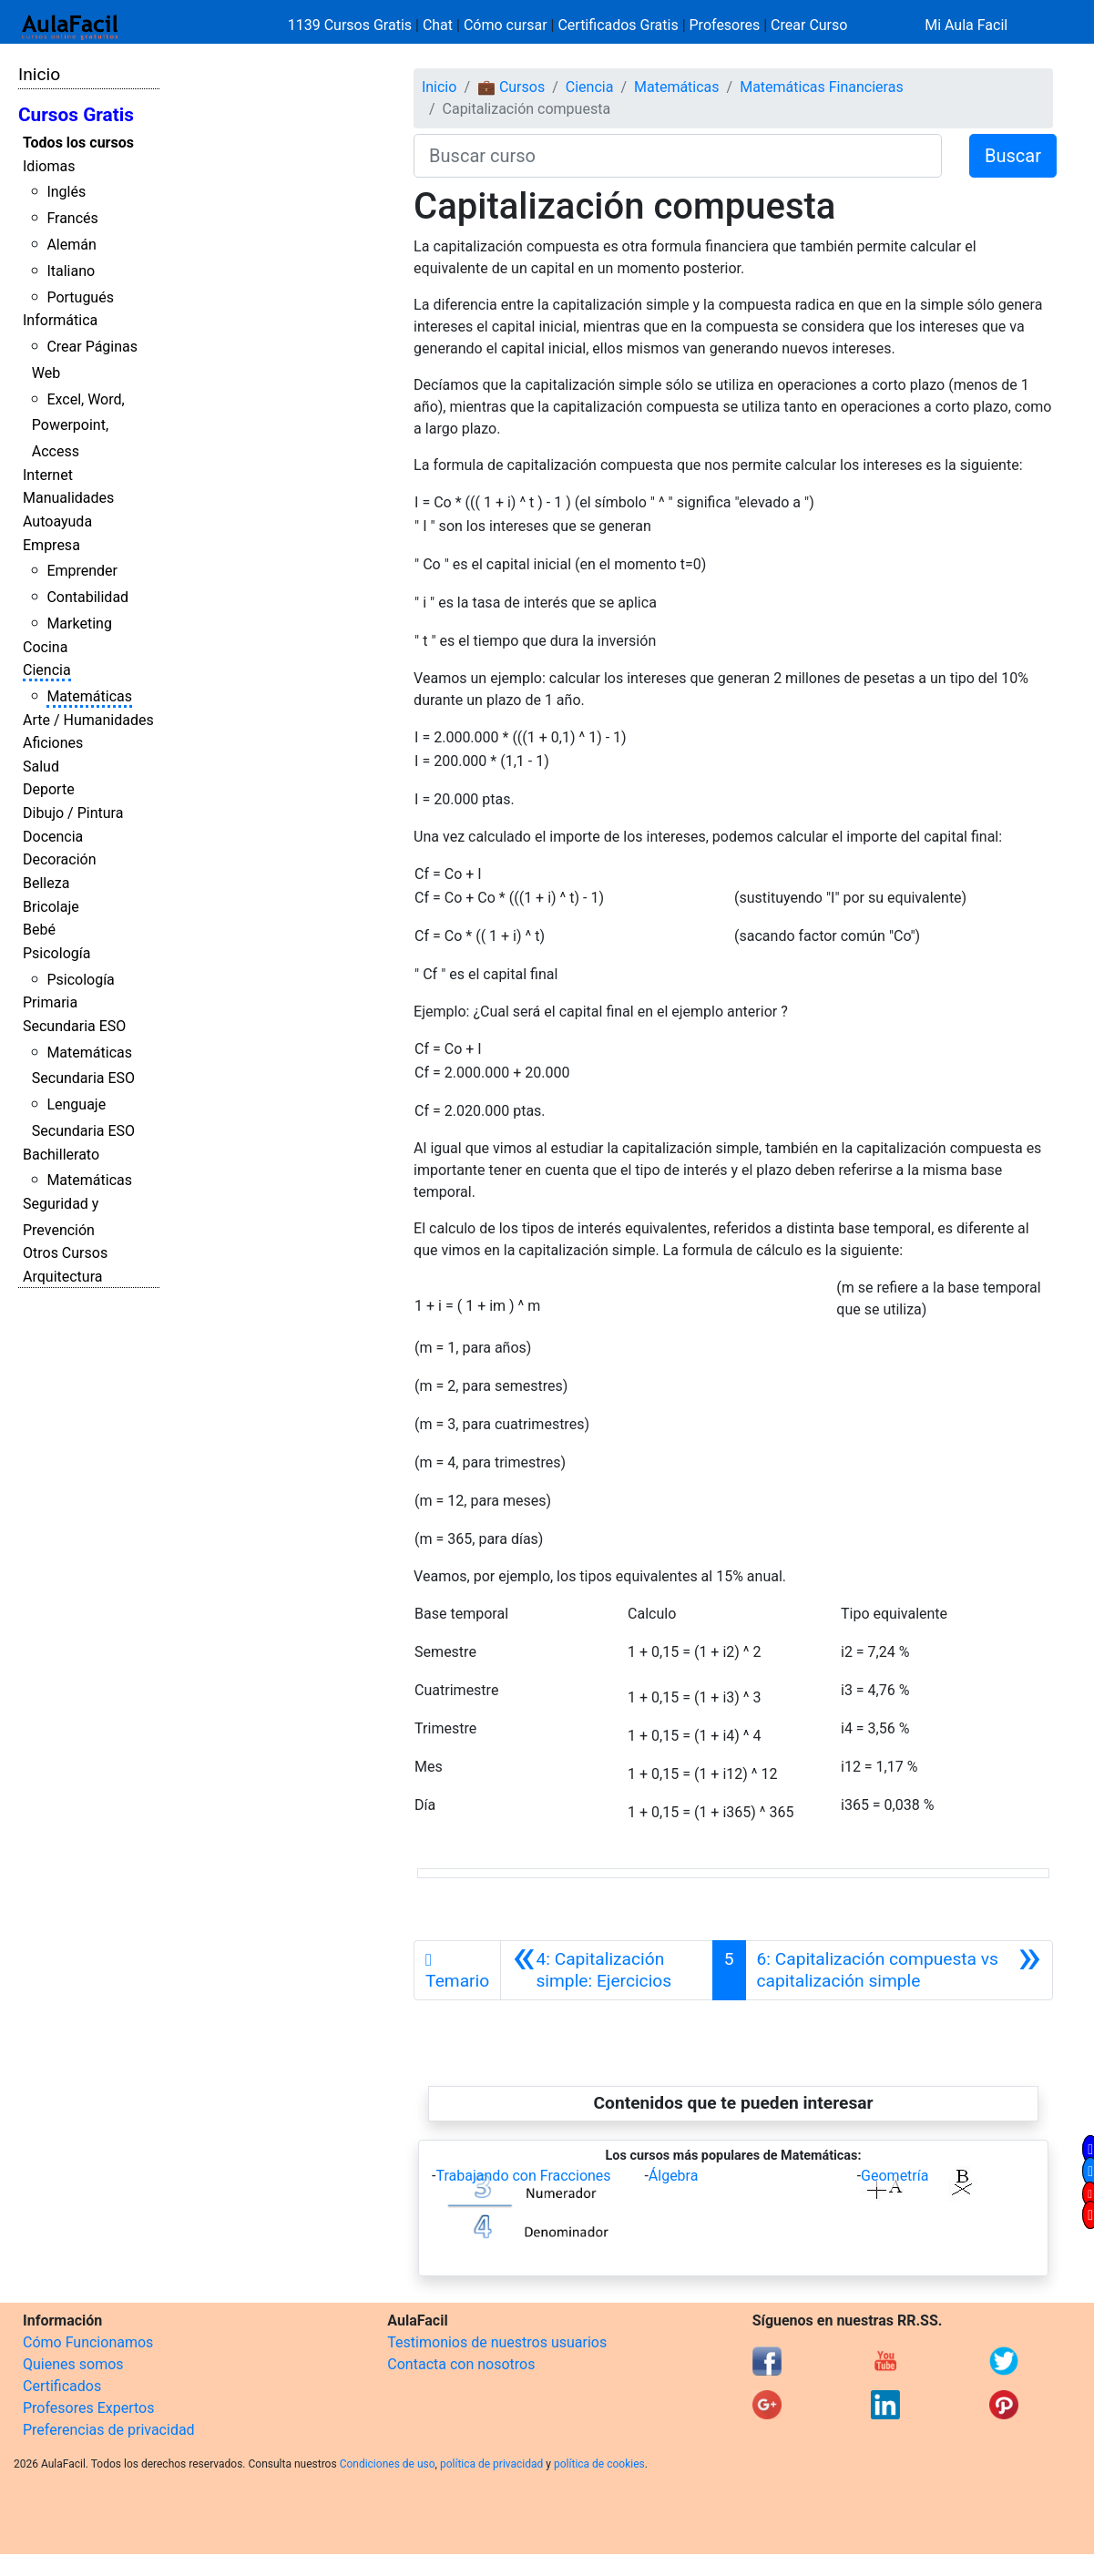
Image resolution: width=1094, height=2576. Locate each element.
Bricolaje (51, 906)
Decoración (60, 859)
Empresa (51, 545)
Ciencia (47, 670)
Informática (60, 320)
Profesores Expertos (88, 2408)
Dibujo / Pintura (73, 813)
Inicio (39, 74)
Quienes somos (73, 2364)
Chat (438, 25)
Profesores (725, 25)
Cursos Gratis (76, 115)
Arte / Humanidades (88, 720)
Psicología (56, 953)
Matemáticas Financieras (821, 87)
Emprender (82, 570)
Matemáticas (89, 696)
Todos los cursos (78, 142)
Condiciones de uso (387, 2464)
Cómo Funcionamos (88, 2342)
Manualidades (68, 497)
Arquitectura (62, 1276)
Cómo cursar (505, 25)
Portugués (80, 297)
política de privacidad (491, 2464)
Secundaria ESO (74, 1026)
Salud (41, 766)
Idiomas (49, 166)
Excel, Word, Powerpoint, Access (78, 426)
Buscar (1013, 156)
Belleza (46, 883)
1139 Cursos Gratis (351, 25)
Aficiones (53, 742)
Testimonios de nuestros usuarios (497, 2342)
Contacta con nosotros (461, 2364)
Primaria (50, 1002)
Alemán (71, 244)
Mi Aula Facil (966, 25)
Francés (71, 218)
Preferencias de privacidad (109, 2429)
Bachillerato (61, 1154)
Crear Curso (809, 25)
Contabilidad (87, 597)
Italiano (70, 271)
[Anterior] (606, 1970)
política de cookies (599, 2464)
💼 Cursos (511, 87)
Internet (48, 475)
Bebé (39, 929)
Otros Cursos (65, 1253)
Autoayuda (57, 521)
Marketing (78, 623)
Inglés (66, 191)
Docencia (53, 836)
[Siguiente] (899, 1970)
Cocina (45, 647)
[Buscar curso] (678, 156)
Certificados (62, 2386)
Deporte (49, 789)
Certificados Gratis (617, 25)
